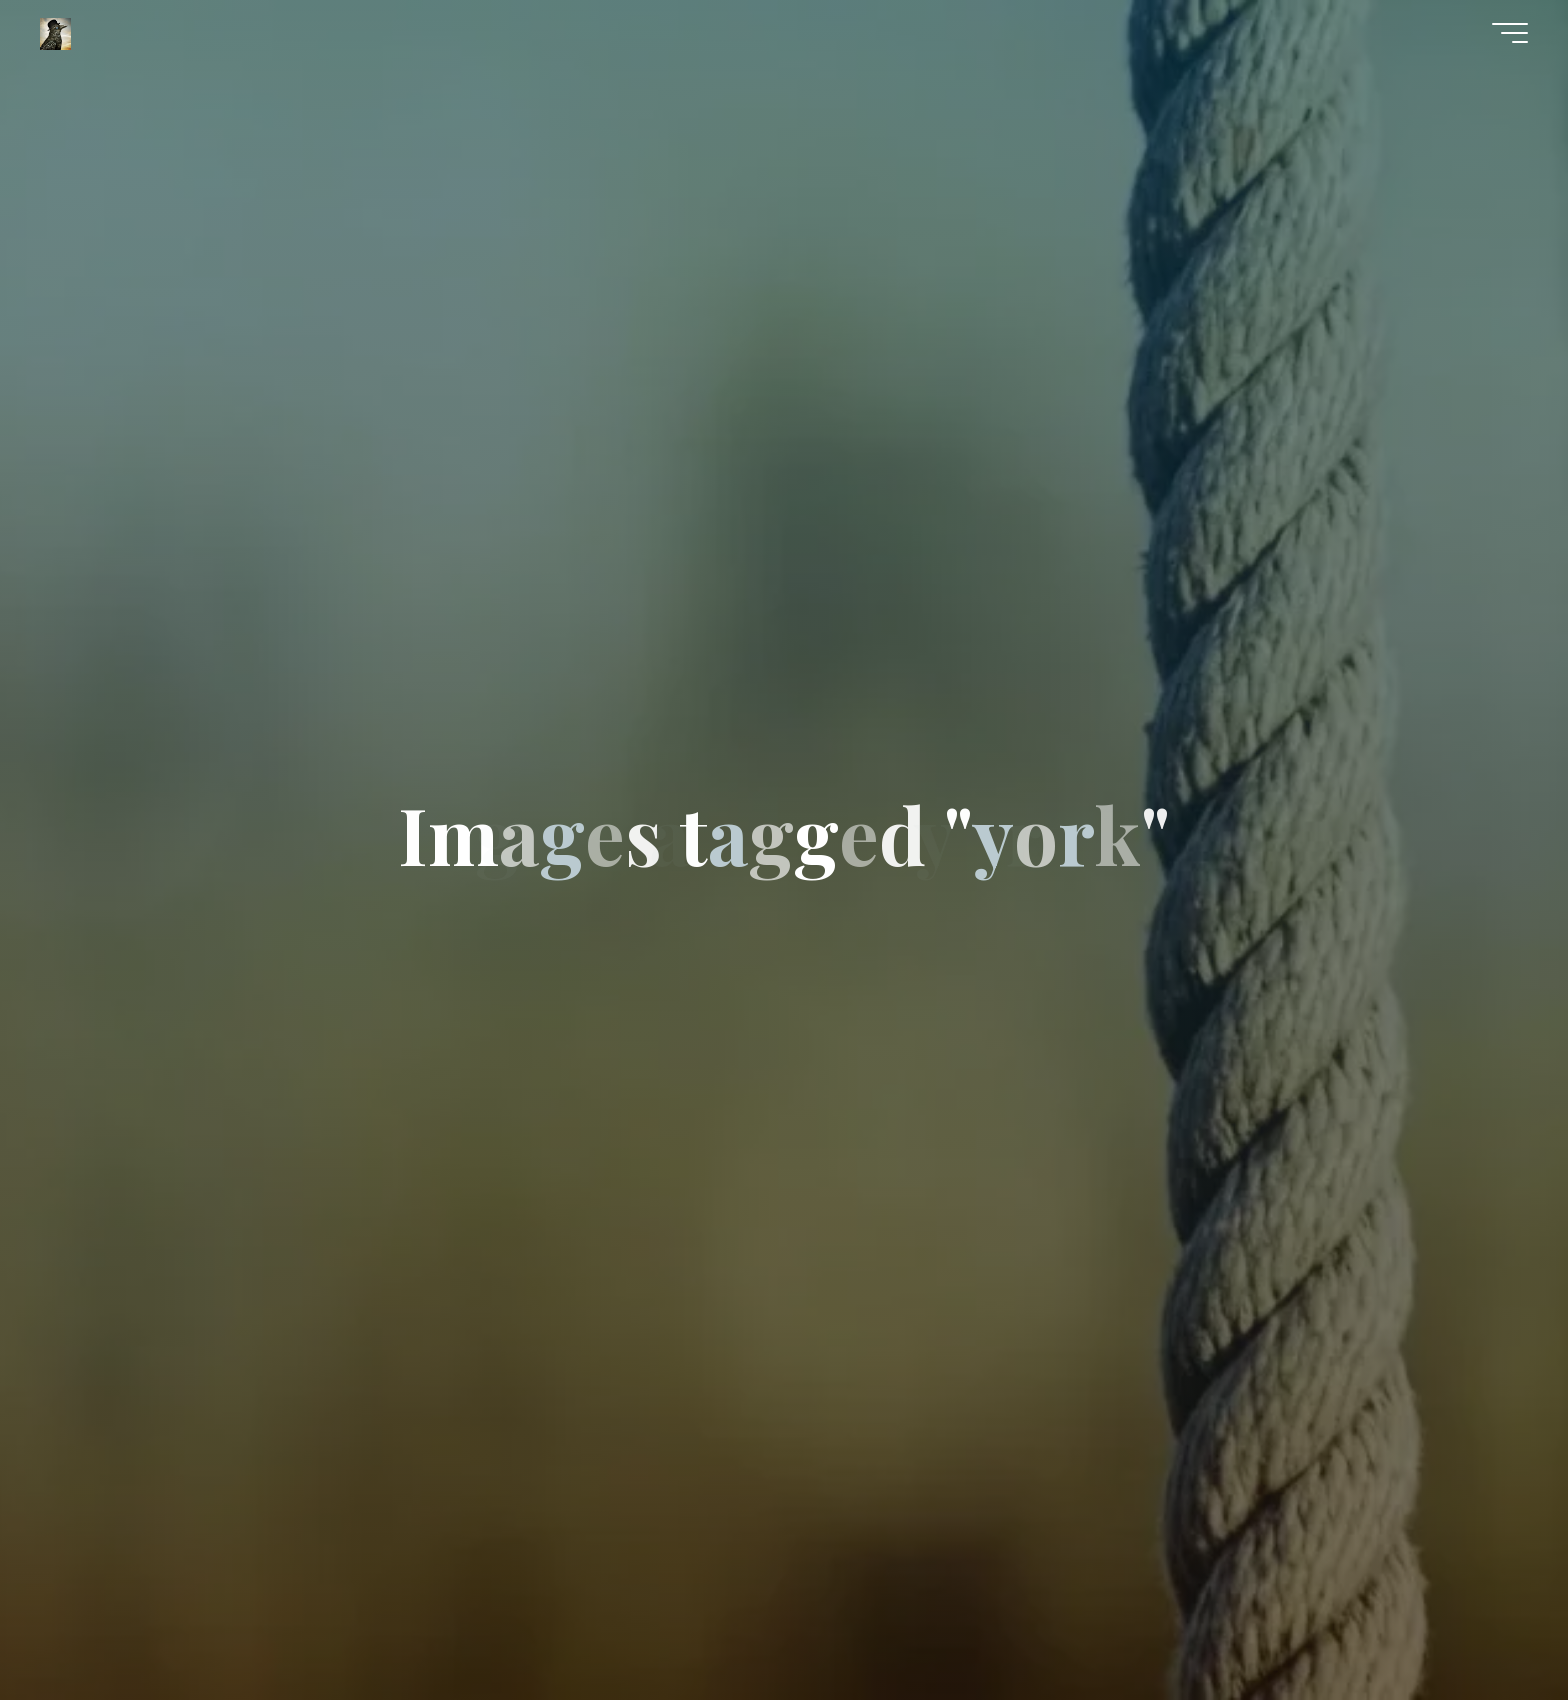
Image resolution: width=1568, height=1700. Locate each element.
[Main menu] (1510, 33)
